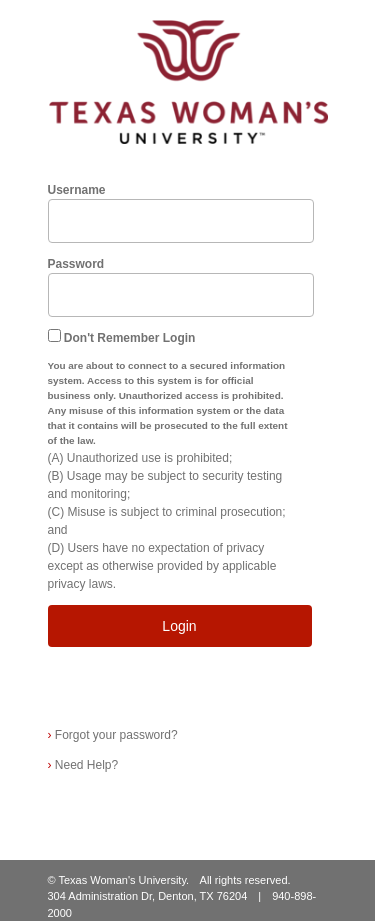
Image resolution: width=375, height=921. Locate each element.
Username (77, 190)
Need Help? (83, 765)
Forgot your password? (113, 735)
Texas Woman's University (122, 880)
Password (76, 264)
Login (179, 626)
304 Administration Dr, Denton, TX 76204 (148, 896)
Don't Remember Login (130, 338)
